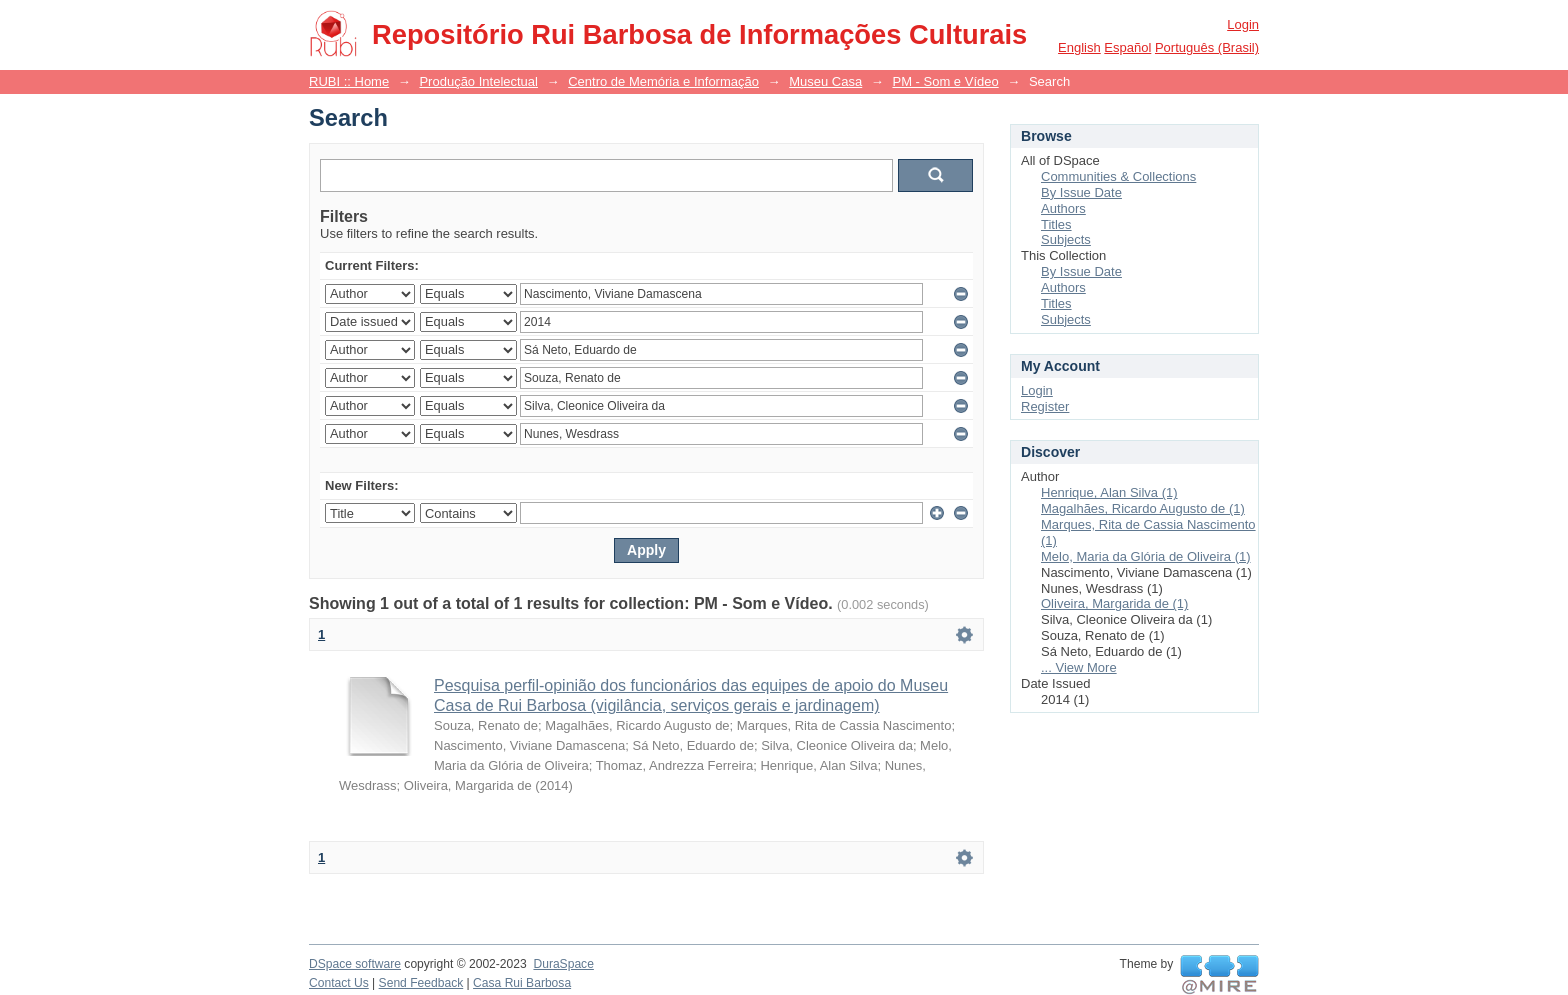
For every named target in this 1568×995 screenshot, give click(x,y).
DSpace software (355, 964)
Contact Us (339, 983)
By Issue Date (1081, 192)
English (1079, 47)
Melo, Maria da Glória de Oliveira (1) (1146, 556)
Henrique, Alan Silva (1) (1109, 492)
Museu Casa (825, 81)
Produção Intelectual (478, 81)
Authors (1063, 208)
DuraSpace (563, 964)
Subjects (1066, 239)
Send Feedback (421, 983)
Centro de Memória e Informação (663, 81)
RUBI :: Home (349, 81)
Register (1045, 406)
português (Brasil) (1207, 47)
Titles (1056, 224)
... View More (1079, 667)
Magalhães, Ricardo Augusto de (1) (1143, 508)
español (1127, 47)
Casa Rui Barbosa (522, 983)
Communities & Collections (1118, 176)
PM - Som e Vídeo (945, 81)
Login (1243, 24)
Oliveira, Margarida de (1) (1114, 603)
